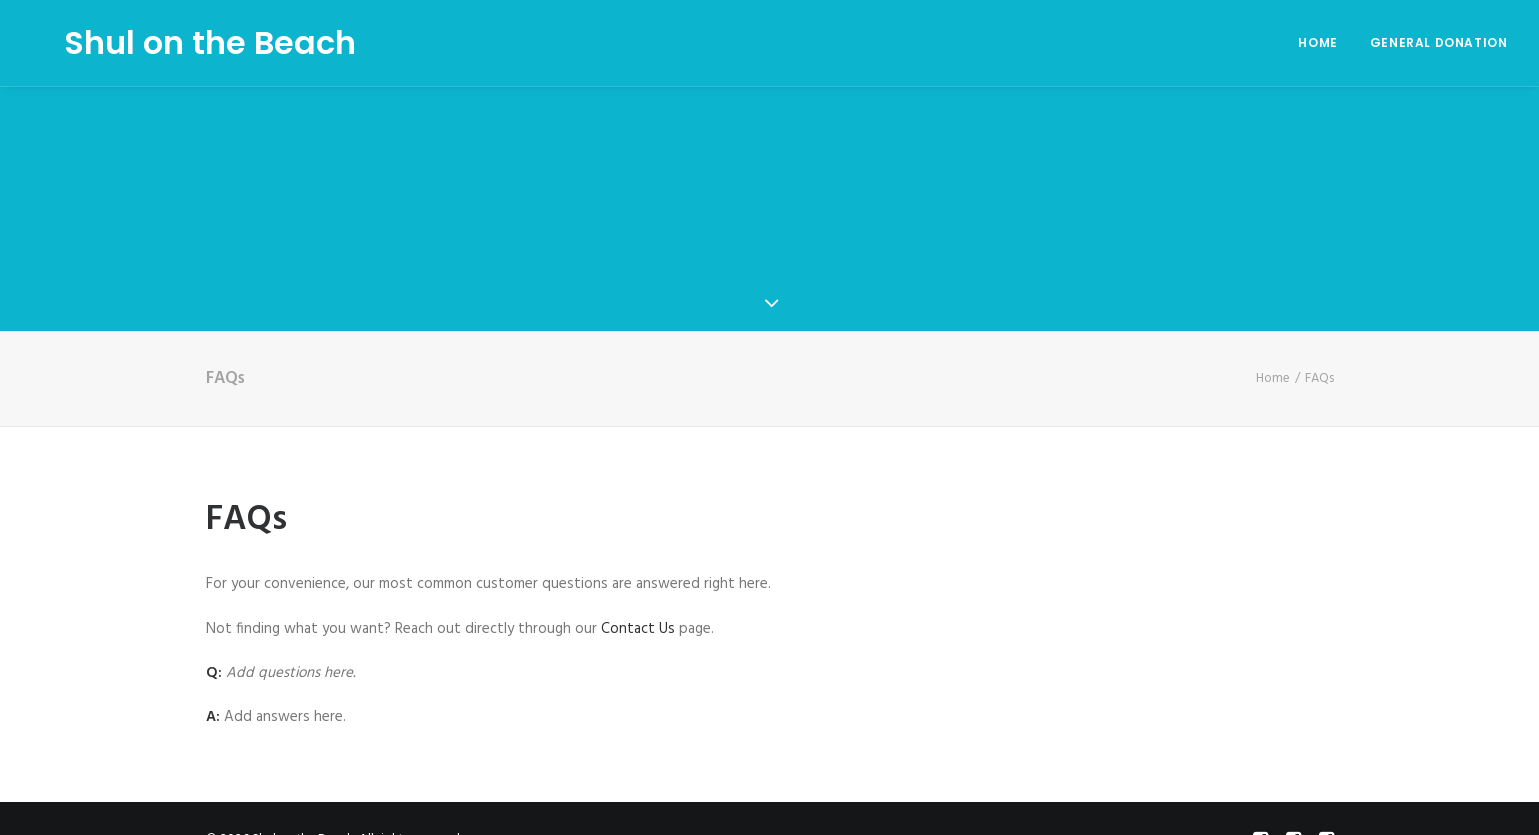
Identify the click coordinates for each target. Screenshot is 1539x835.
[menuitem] (1324, 43)
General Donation (1439, 42)
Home (1317, 42)
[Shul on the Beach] (178, 43)
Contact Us (638, 622)
